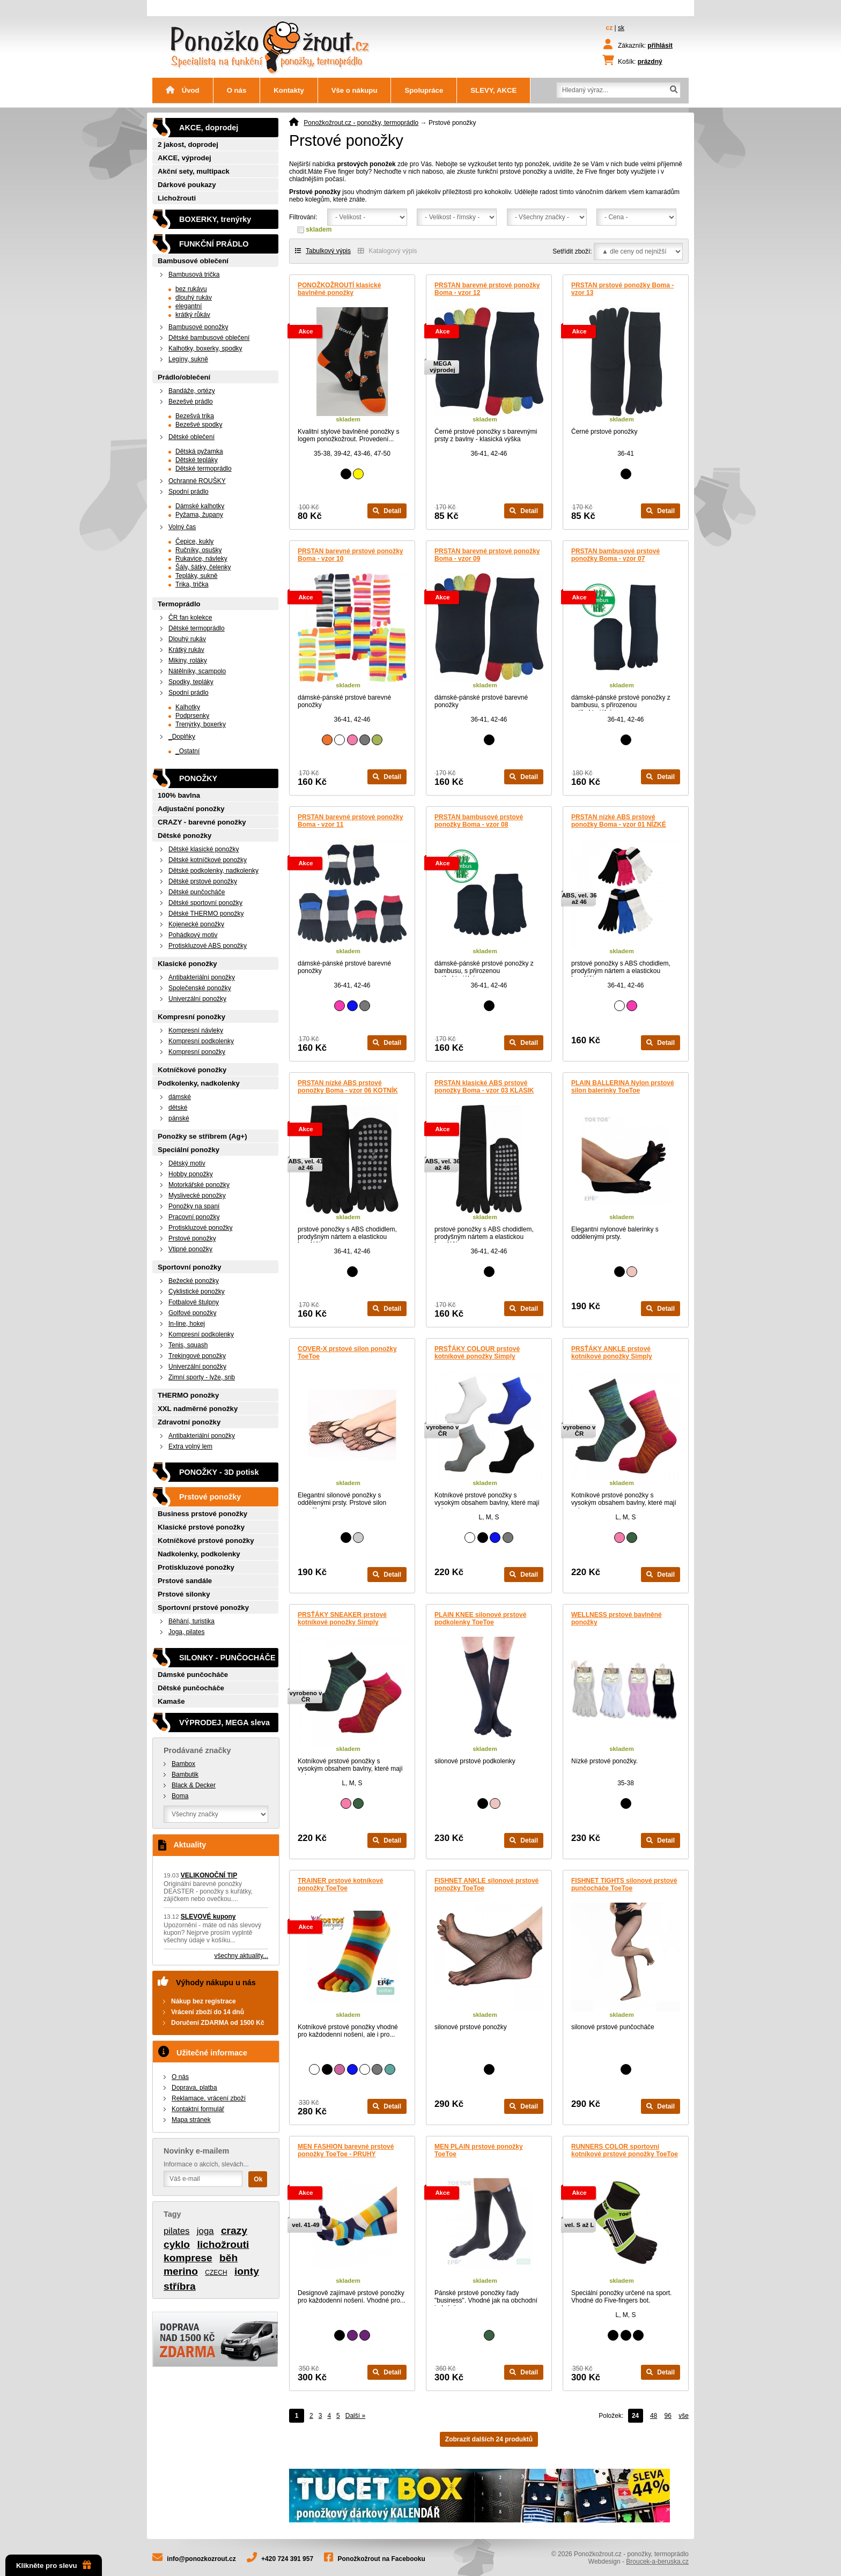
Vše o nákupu (354, 90)
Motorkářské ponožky (199, 1185)
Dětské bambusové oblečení (208, 338)
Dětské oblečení (191, 437)
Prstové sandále (185, 1581)
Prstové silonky (184, 1594)
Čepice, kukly (194, 541)
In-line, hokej (186, 1323)
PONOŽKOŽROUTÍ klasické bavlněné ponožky (339, 288)
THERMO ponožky (188, 1395)
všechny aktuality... (242, 1955)
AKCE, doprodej (208, 127)
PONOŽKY (198, 778)
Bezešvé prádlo (190, 401)
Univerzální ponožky (197, 999)
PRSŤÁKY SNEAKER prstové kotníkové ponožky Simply (342, 1618)
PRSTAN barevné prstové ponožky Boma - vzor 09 (487, 554)
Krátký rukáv (186, 650)
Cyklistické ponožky (196, 1291)
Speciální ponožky (188, 1150)
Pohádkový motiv (192, 935)
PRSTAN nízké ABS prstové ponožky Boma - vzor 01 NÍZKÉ (618, 820)
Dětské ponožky (184, 836)
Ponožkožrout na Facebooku (381, 2559)
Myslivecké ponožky (197, 1195)
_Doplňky (181, 736)
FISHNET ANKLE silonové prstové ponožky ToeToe (486, 1884)
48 (653, 2415)
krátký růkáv (192, 314)
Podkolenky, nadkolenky (199, 1083)
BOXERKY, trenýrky (215, 219)
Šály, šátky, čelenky (203, 567)
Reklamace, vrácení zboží (209, 2098)
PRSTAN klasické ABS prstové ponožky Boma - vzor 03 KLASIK (484, 1086)
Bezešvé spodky (198, 424)
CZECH (216, 2272)
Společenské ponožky (199, 988)
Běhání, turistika (191, 1621)
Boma (180, 1796)
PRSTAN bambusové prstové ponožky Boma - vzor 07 (615, 554)
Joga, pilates (186, 1632)
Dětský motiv (186, 1163)
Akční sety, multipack (194, 171)
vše (683, 2415)
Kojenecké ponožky (196, 924)
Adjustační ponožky (191, 809)
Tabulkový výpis (323, 251)
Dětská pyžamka (199, 451)
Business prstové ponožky (202, 1514)
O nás (237, 90)
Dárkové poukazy (187, 185)
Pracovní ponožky (193, 1217)
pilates (177, 2231)
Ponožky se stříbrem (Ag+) (202, 1136)
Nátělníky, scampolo (197, 671)
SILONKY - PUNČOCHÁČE (227, 1657)
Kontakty (289, 90)
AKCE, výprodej (184, 158)
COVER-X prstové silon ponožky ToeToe (347, 1352)
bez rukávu (191, 289)
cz (609, 28)
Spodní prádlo (188, 491)
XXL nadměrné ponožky (198, 1409)
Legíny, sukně (188, 359)
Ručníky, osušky (198, 550)
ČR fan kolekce (190, 617)
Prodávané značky (197, 1750)
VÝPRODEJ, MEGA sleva (224, 1722)
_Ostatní (187, 751)
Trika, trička (192, 584)
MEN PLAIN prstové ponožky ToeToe (478, 2150)
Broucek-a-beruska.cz (657, 2561)
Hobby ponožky (190, 1174)
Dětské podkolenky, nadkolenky (213, 870)
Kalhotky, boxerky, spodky (205, 348)
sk (621, 28)
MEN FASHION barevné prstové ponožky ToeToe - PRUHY (346, 2150)
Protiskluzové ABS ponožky (207, 945)
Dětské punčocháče (196, 892)
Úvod (183, 90)
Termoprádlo (179, 604)
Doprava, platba (194, 2087)
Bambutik (185, 1774)
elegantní (188, 306)
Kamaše (171, 1701)
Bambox (183, 1764)
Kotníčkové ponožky (192, 1070)
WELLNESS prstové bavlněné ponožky (616, 1618)
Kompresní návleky (195, 1030)
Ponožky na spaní (193, 1206)
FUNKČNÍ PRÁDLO (214, 244)
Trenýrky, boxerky (200, 724)
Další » (355, 2415)
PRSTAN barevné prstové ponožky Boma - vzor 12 (487, 288)
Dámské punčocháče (193, 1675)
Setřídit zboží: (572, 251)
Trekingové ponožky (197, 1356)
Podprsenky (192, 715)
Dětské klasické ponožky (203, 849)
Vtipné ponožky (190, 1249)
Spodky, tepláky (190, 682)
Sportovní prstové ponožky (203, 1607)
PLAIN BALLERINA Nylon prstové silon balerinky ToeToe (622, 1086)
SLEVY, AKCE (493, 90)
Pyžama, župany (199, 514)
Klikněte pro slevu (53, 2565)
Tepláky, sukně (196, 576)
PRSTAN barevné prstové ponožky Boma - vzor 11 (350, 820)
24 (635, 2415)
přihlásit (660, 45)
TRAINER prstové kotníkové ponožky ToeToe (340, 1884)
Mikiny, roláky (187, 660)
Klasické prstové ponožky (201, 1527)
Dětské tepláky (196, 460)
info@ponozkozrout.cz (201, 2559)
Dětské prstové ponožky (202, 881)
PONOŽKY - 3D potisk (219, 1472)
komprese (188, 2257)
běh (228, 2257)
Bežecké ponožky (193, 1281)
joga (205, 2231)
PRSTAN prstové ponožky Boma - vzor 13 (622, 288)
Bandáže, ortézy (191, 391)
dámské (179, 1097)
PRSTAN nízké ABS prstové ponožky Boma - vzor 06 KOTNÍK (348, 1086)
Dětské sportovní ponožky (205, 903)
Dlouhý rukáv (187, 639)
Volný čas (182, 527)
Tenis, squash (188, 1345)
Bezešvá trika (194, 416)
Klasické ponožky (187, 964)
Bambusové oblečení (193, 261)
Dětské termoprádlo (203, 468)
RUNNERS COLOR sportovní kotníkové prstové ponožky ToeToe (624, 2150)
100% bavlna (179, 795)
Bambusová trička (193, 274)
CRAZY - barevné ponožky (202, 822)
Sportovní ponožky (190, 1267)
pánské (178, 1118)
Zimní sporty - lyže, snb (201, 1377)
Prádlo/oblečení (184, 377)
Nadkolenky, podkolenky (199, 1554)
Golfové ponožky (192, 1313)
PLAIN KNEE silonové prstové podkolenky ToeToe (480, 1618)
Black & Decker (194, 1785)
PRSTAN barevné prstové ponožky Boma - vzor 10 (350, 554)
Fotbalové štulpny (193, 1302)
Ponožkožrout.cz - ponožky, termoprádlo (361, 123)
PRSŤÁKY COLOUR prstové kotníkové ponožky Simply (477, 1352)
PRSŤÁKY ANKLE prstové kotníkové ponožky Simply (611, 1352)
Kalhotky (187, 707)
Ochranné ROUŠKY (197, 481)
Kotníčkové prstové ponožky (206, 1540)
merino (181, 2271)
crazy (234, 2230)
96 (668, 2415)
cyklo (177, 2244)
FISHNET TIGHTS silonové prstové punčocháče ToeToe (624, 1884)
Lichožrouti (177, 198)
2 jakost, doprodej (188, 144)
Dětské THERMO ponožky (206, 913)
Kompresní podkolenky (201, 1041)
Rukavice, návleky (201, 558)
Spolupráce (423, 90)
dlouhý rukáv (193, 297)
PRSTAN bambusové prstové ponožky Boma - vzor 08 (478, 820)
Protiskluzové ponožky (200, 1227)
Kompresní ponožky (191, 1017)
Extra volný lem (190, 1446)
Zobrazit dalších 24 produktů (489, 2439)
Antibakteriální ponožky (201, 977)
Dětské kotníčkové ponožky (207, 860)
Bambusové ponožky (198, 327)
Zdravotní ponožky (189, 1422)
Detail (387, 511)
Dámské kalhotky (199, 506)
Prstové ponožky (192, 1238)
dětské (177, 1107)
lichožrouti (223, 2244)
